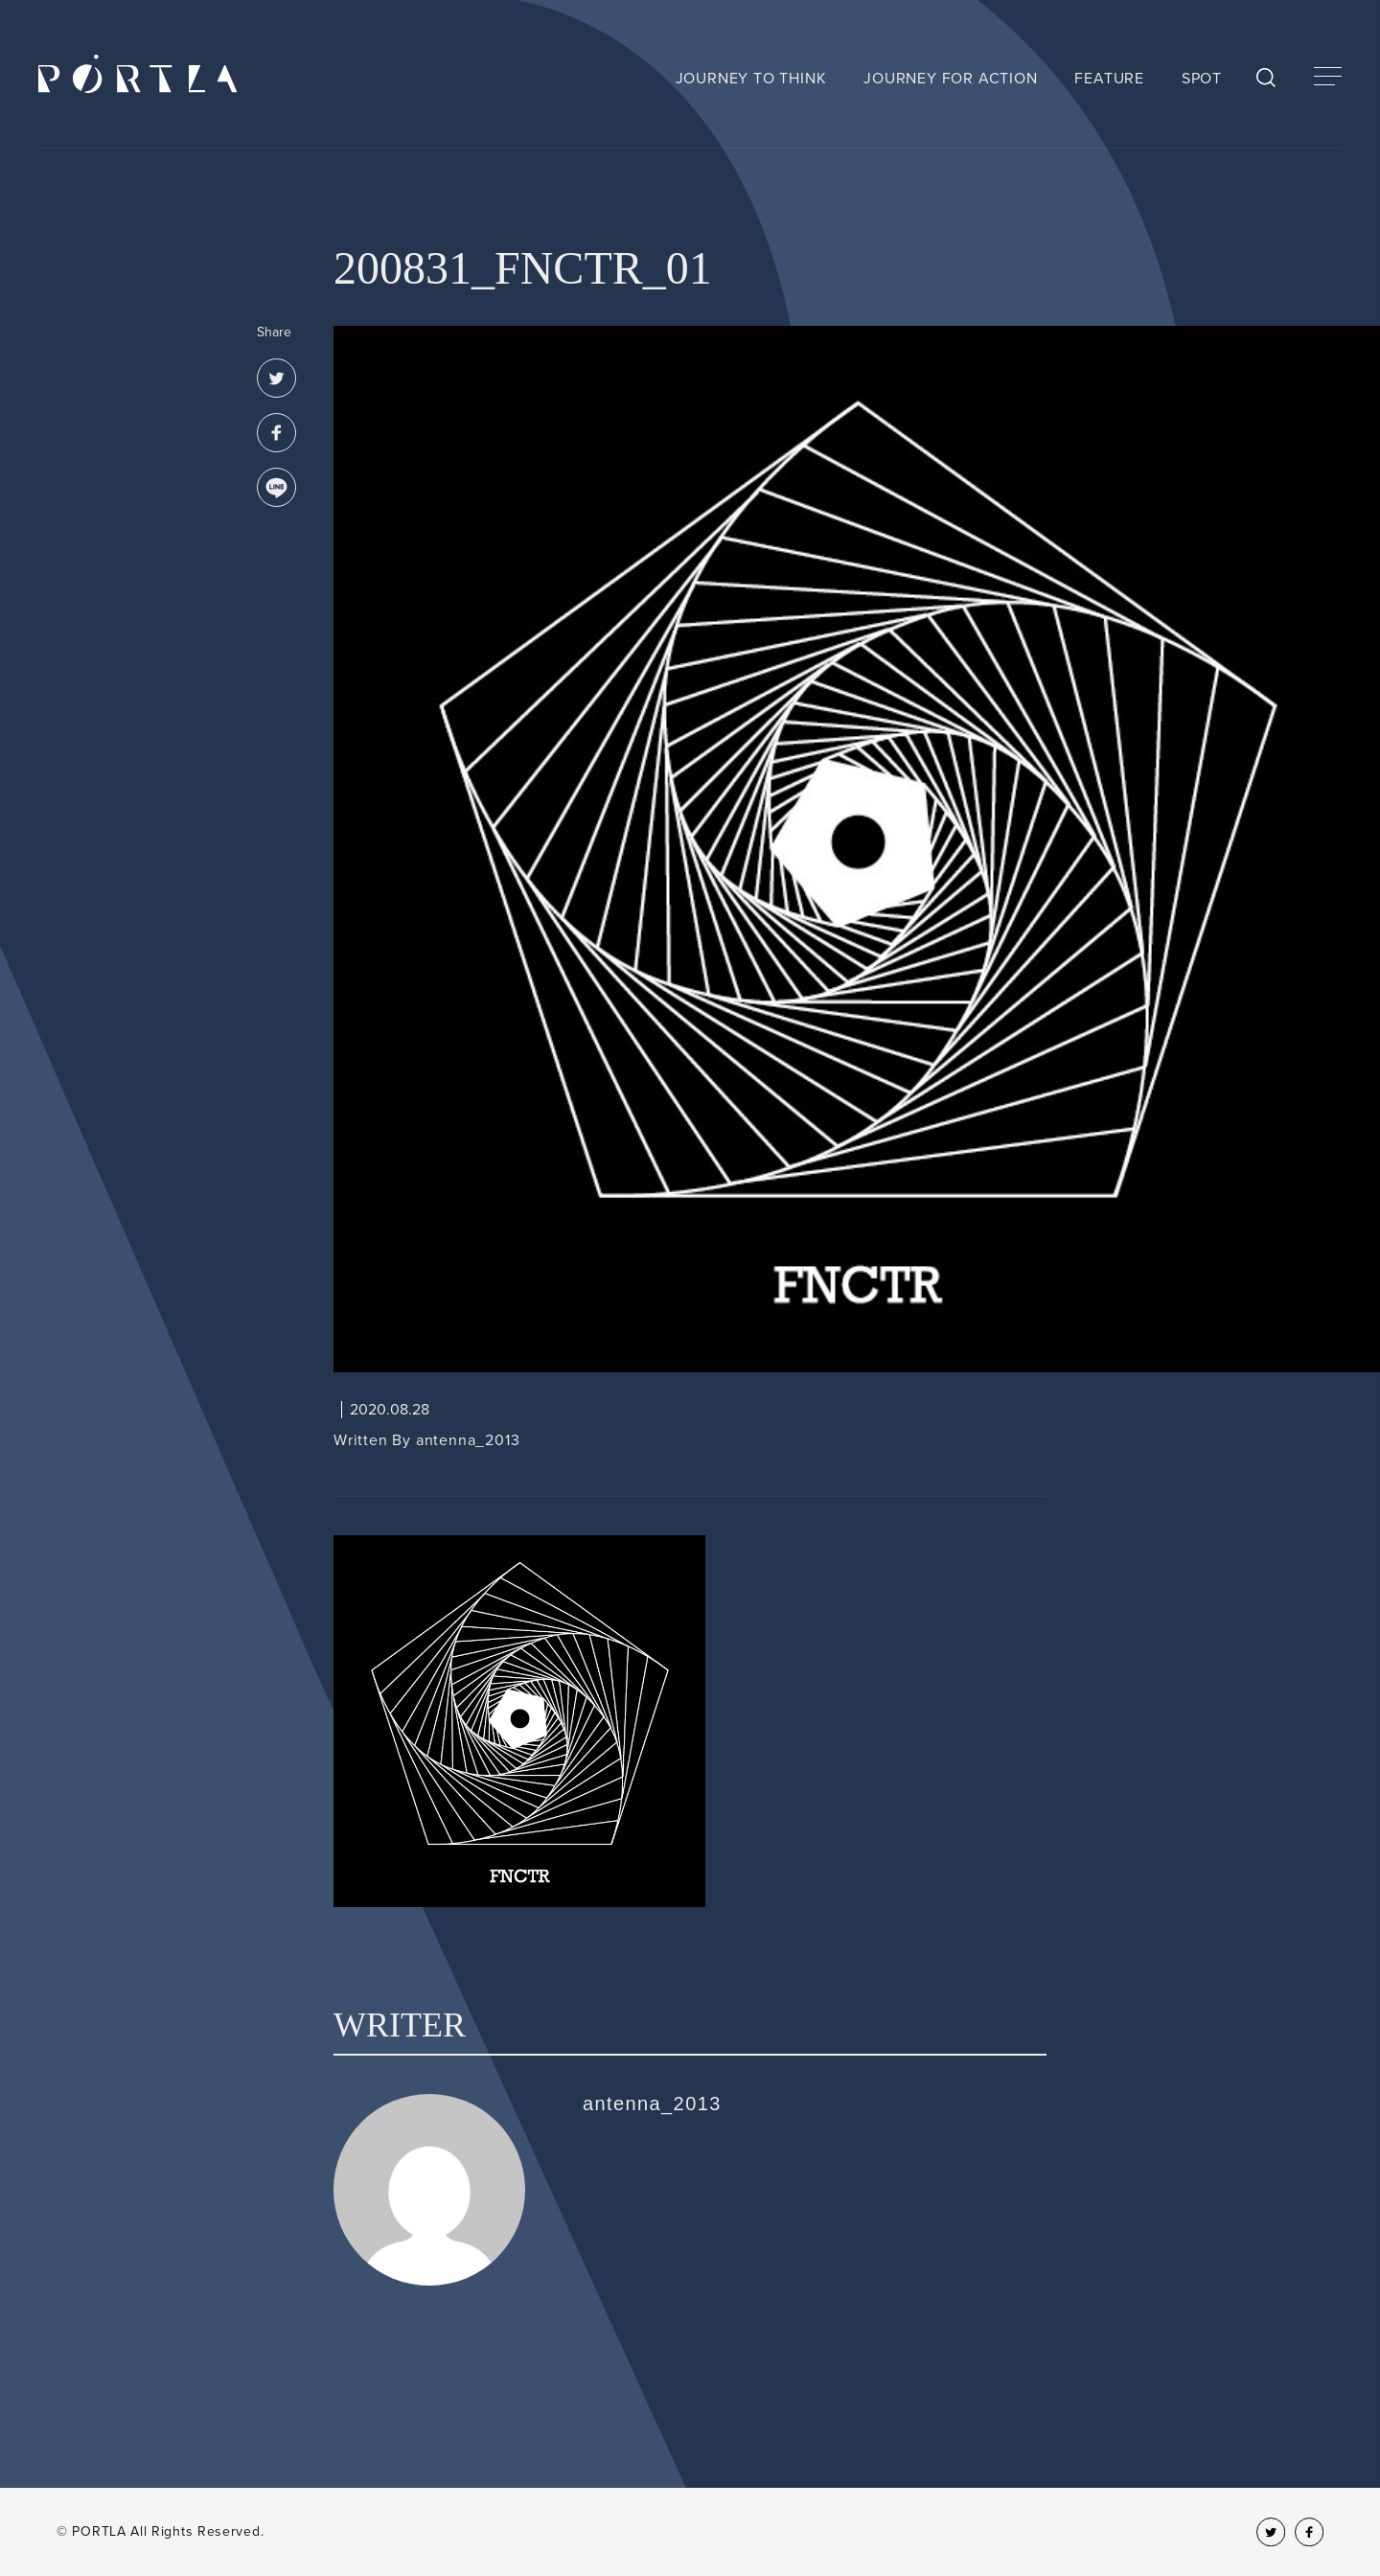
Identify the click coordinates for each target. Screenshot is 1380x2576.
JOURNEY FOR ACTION (950, 78)
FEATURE (1109, 78)
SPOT (1202, 78)
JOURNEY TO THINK (751, 78)
